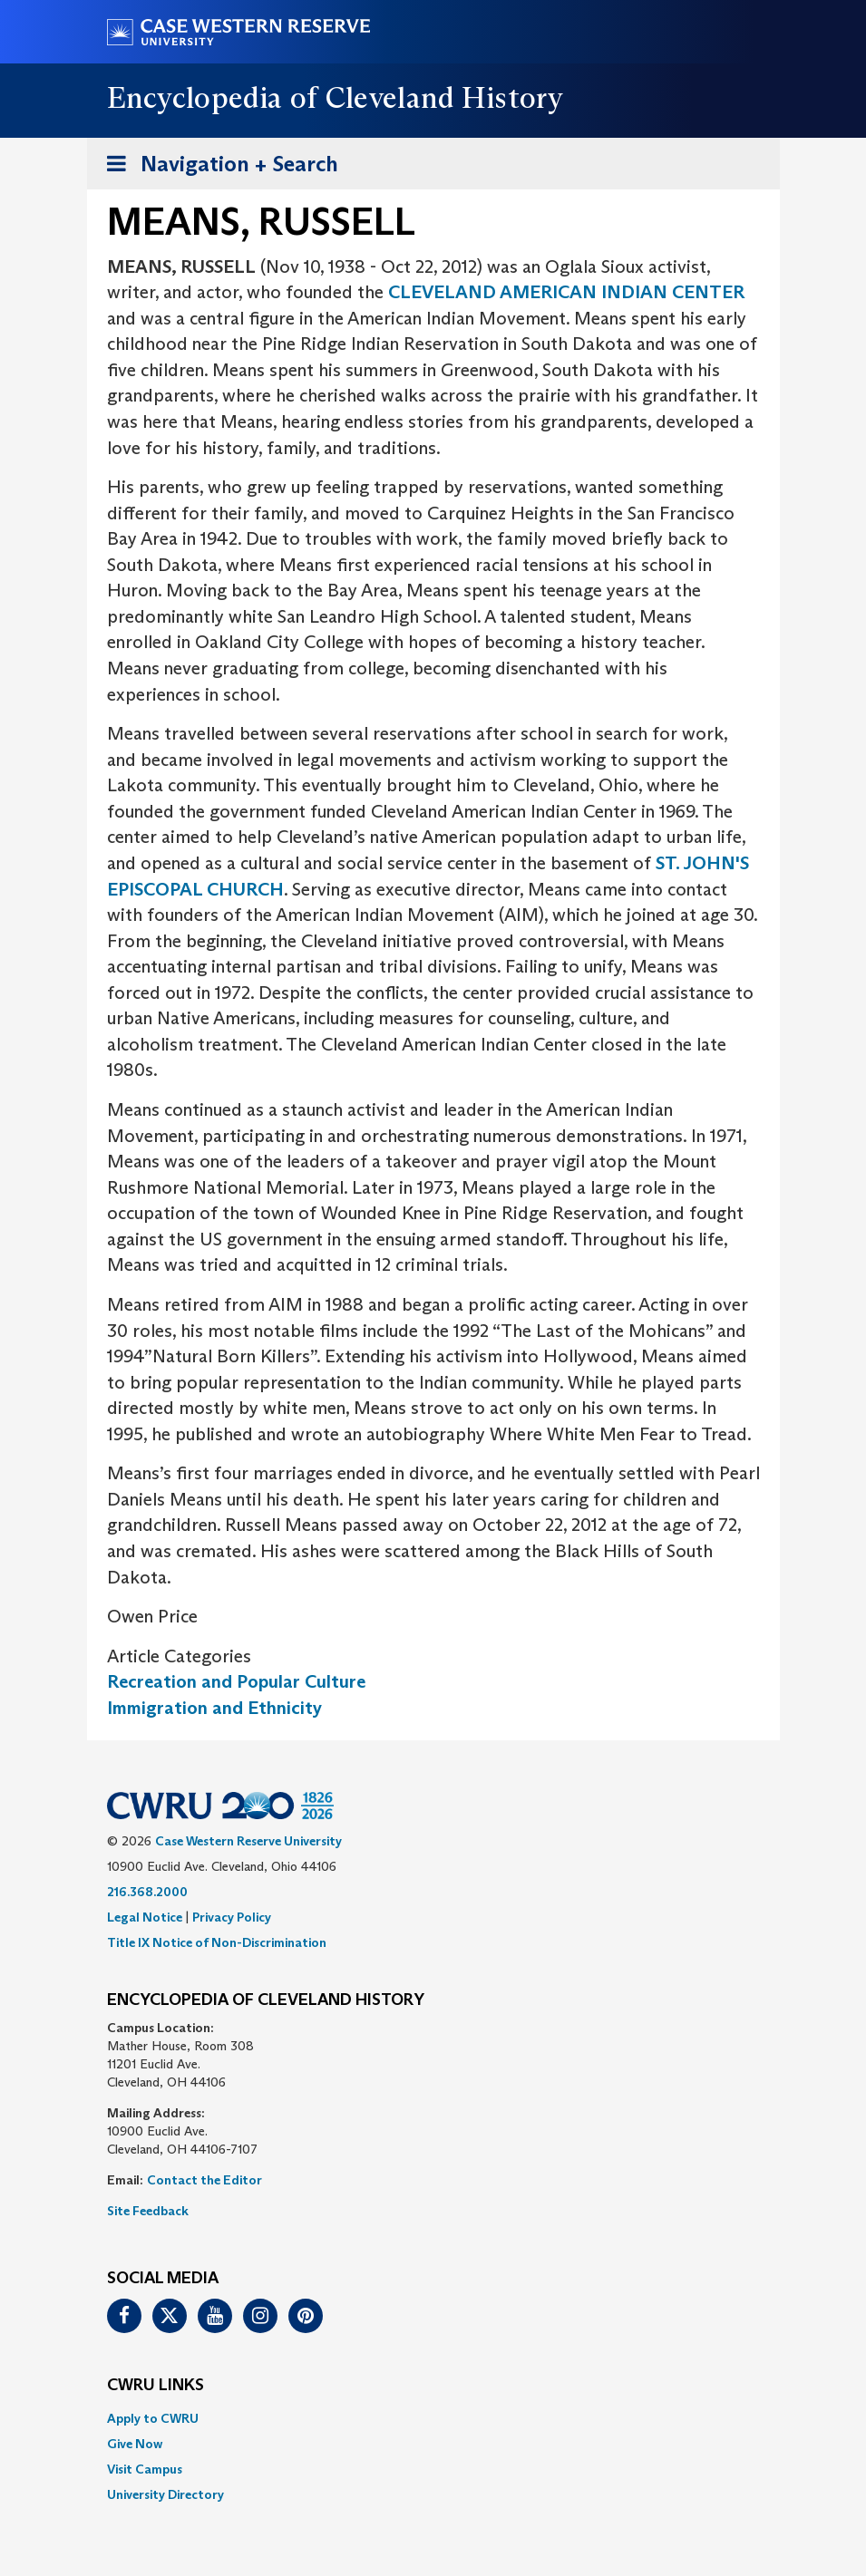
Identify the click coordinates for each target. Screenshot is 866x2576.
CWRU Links (155, 2386)
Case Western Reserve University (248, 1841)
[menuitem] (433, 2418)
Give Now (134, 2444)
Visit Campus (144, 2469)
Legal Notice (144, 1917)
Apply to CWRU (153, 2418)
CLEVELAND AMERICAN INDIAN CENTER (566, 292)
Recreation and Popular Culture (236, 1681)
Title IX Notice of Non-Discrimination (216, 1942)
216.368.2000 (147, 1892)
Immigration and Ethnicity (214, 1708)
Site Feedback (148, 2211)
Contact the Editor (204, 2180)
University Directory (165, 2494)
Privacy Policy (231, 1917)
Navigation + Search (216, 167)
